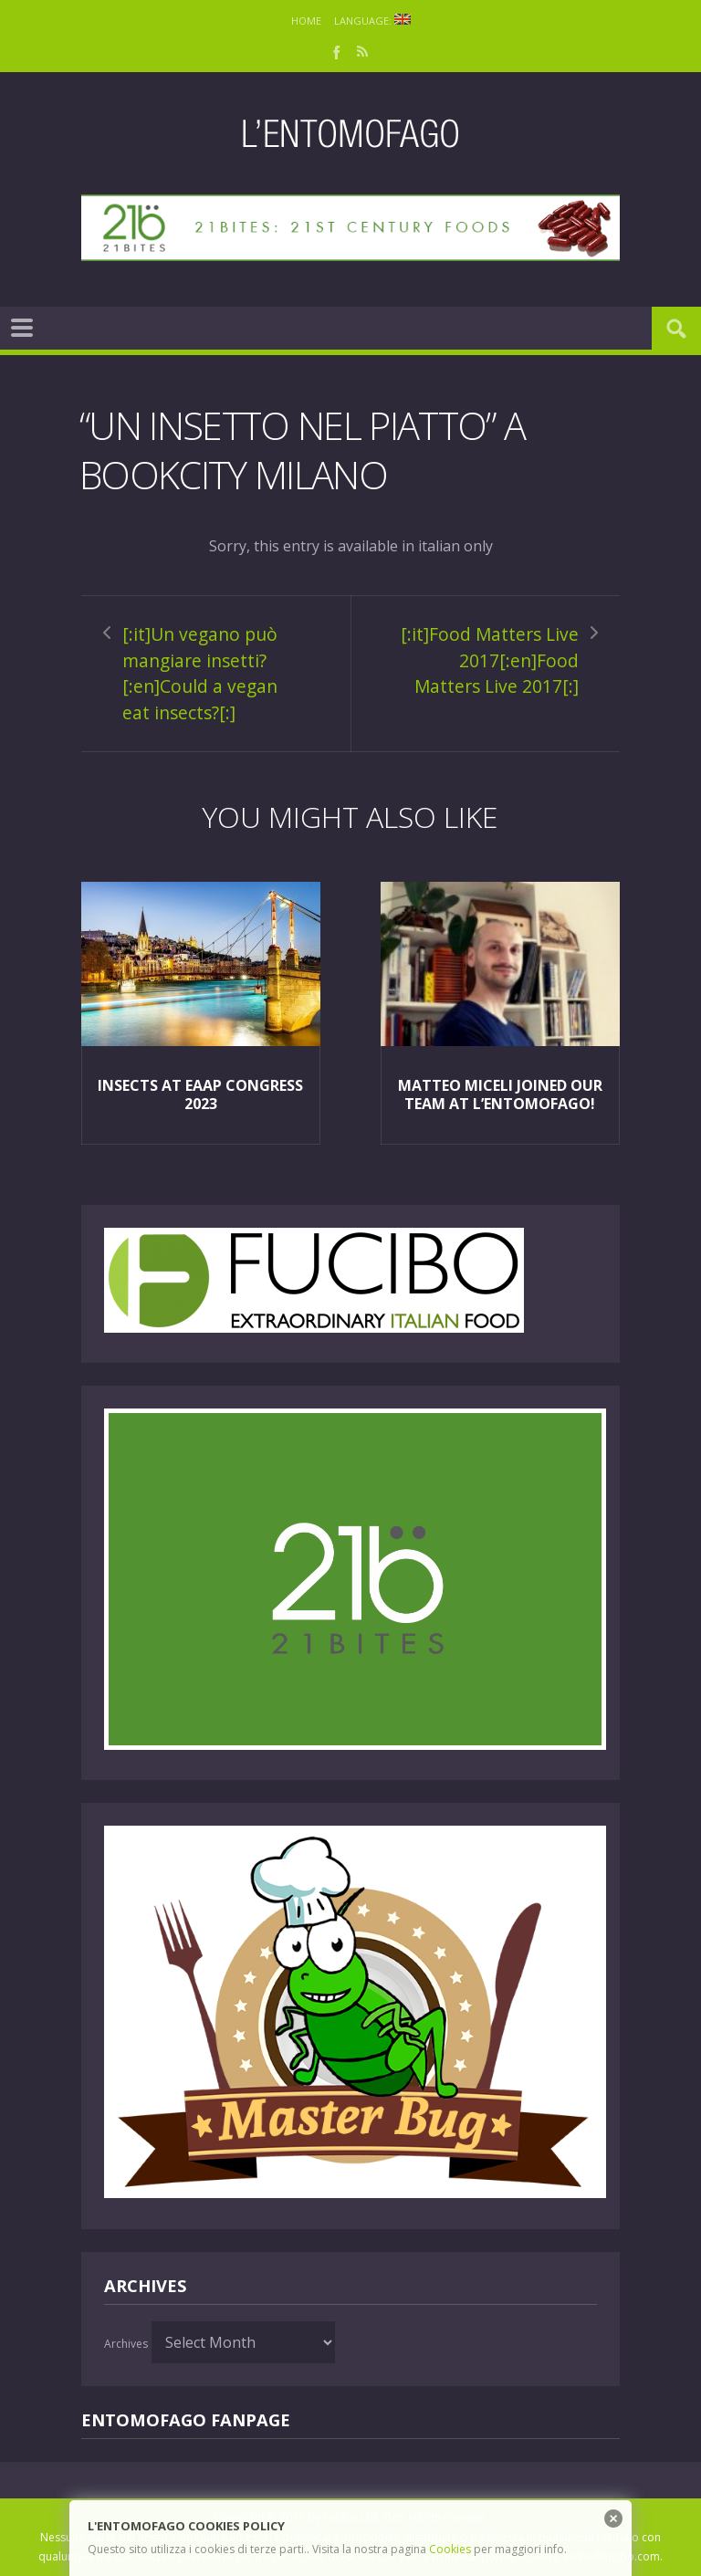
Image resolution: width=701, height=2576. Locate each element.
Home (306, 20)
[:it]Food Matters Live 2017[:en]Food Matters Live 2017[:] (490, 660)
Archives (126, 2343)
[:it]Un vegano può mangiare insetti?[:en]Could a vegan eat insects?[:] (199, 673)
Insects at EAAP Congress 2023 (200, 1095)
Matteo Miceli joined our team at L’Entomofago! (500, 1095)
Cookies (450, 2549)
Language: (372, 20)
